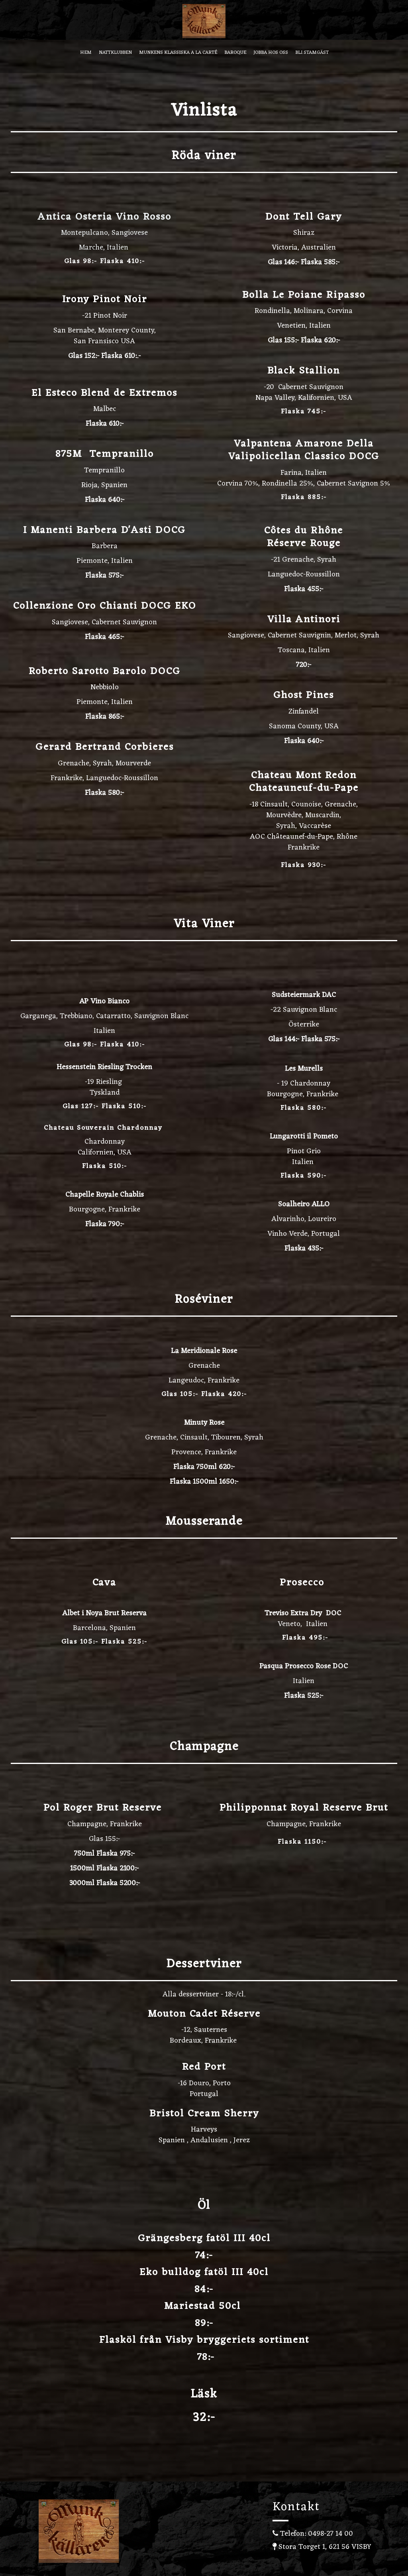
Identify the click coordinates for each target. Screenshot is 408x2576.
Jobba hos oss (270, 52)
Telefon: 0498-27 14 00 (313, 2533)
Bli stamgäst (312, 52)
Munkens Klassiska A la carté (178, 52)
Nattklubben (115, 52)
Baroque (235, 52)
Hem (86, 52)
